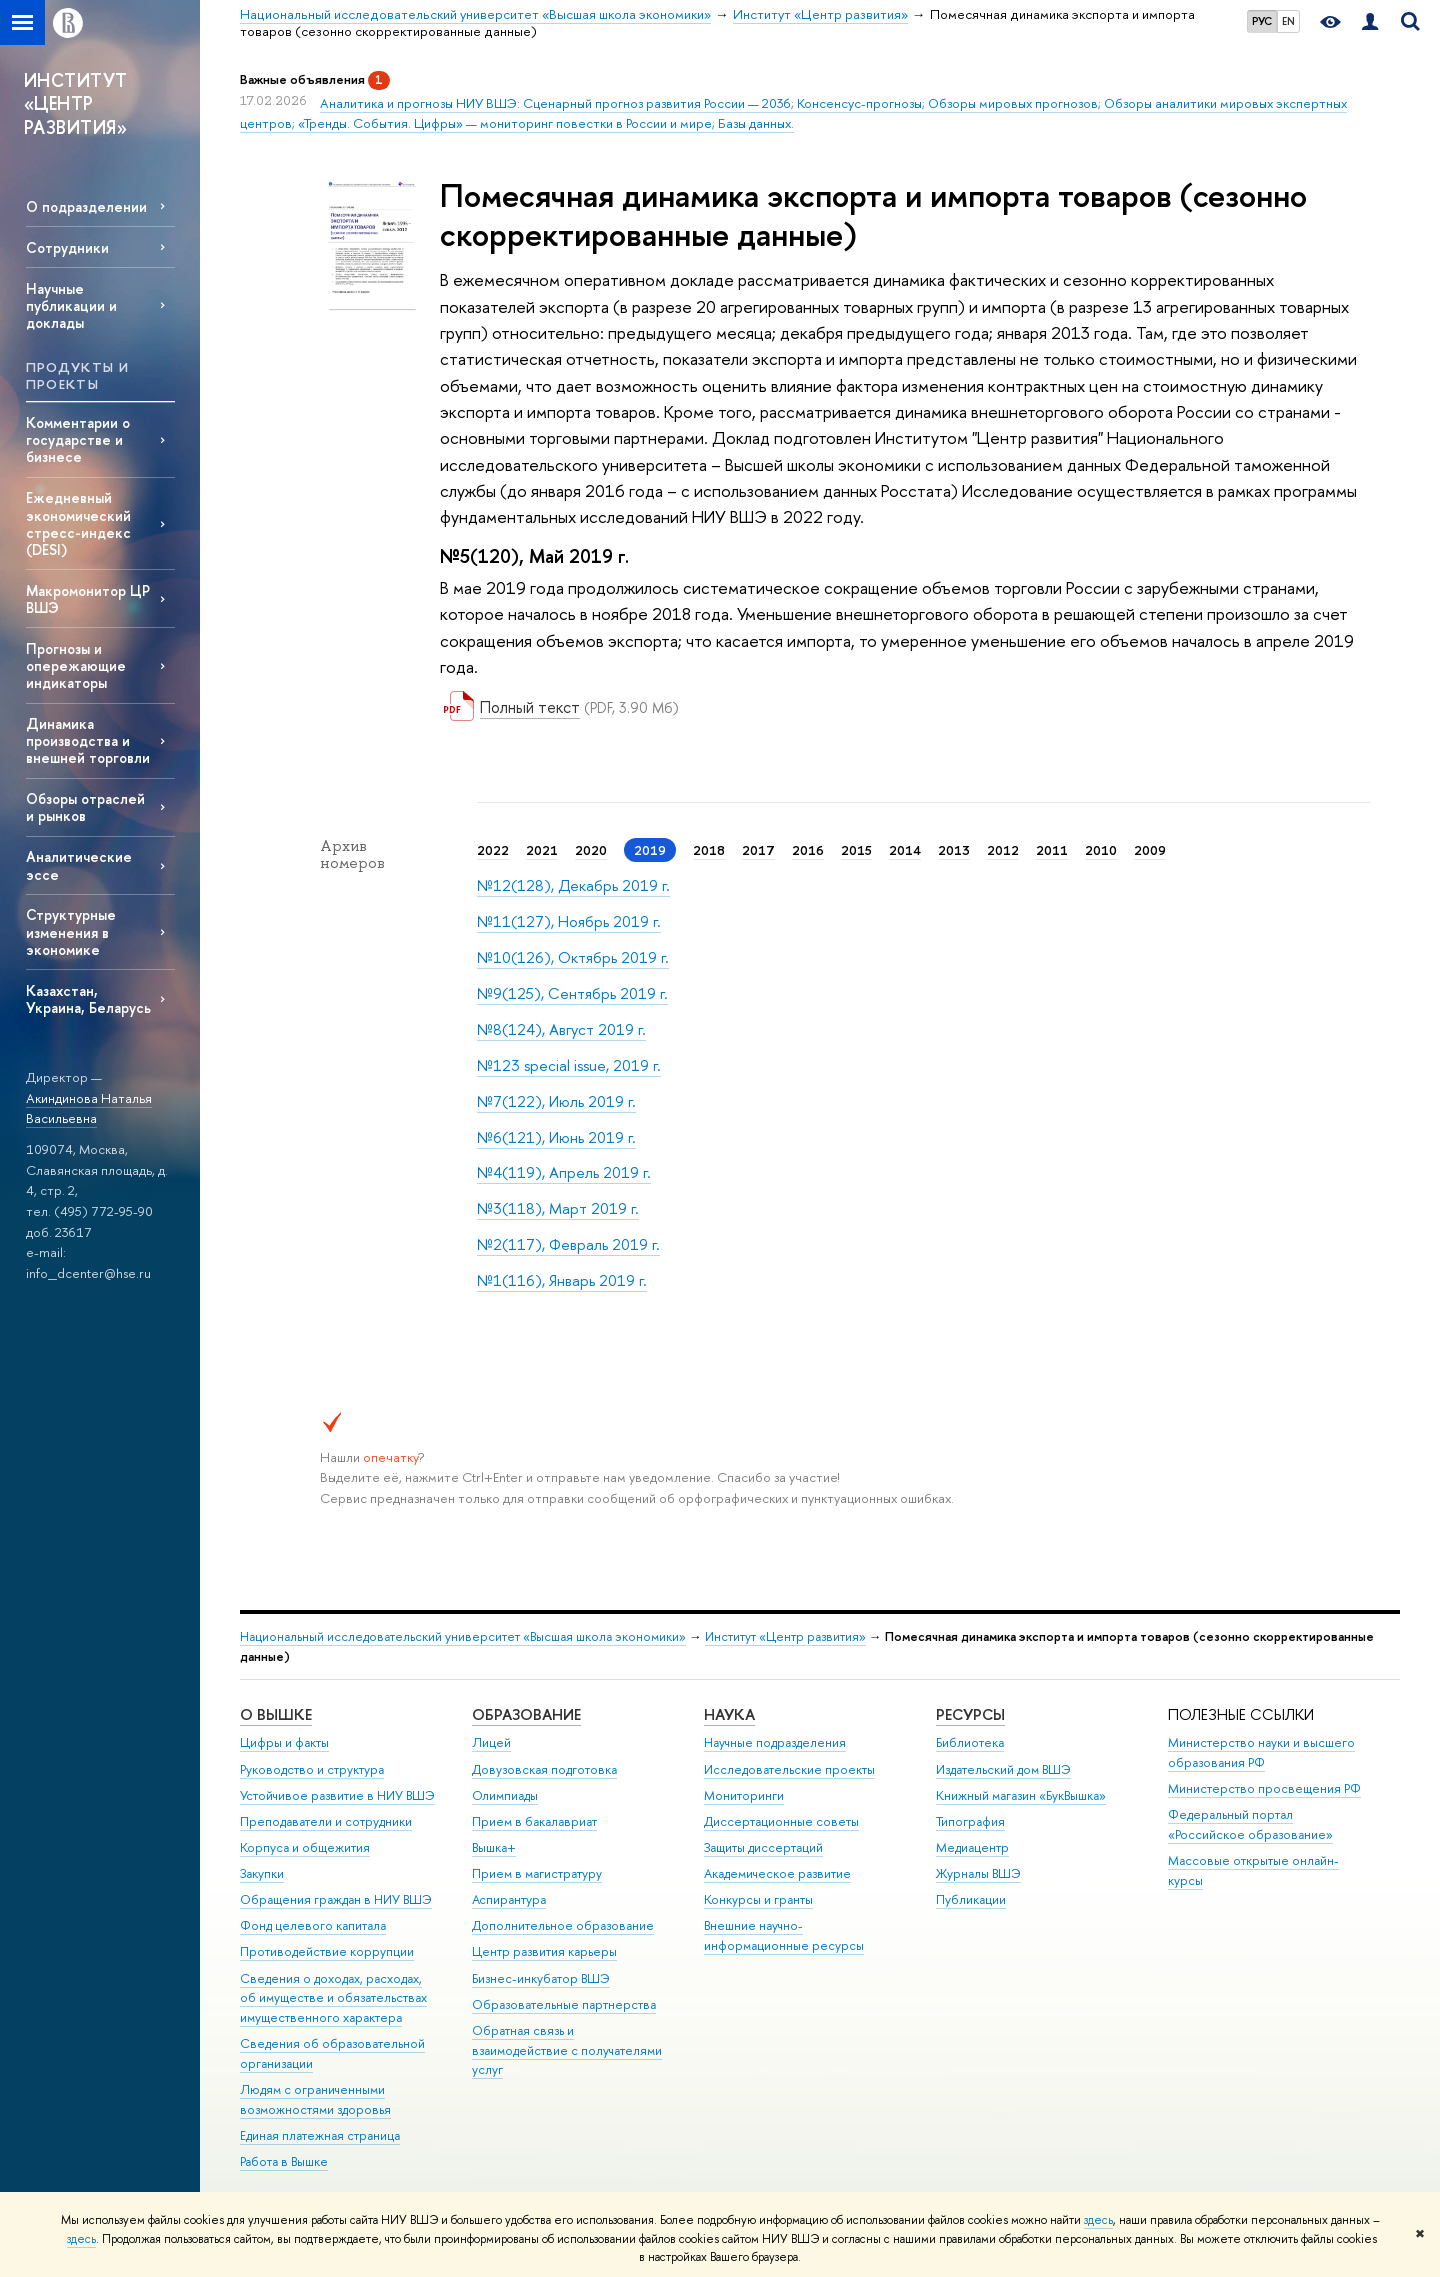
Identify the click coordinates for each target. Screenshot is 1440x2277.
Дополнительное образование (563, 1925)
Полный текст (530, 707)
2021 (542, 850)
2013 (954, 850)
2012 (1003, 850)
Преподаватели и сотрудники (326, 1821)
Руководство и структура (312, 1769)
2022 (493, 850)
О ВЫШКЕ (276, 1714)
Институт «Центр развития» (785, 1636)
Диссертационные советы (781, 1821)
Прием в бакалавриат (534, 1821)
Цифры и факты (284, 1742)
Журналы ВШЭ (978, 1873)
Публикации (971, 1899)
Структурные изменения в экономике (71, 931)
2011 (1052, 850)
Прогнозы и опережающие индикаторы (76, 665)
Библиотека (970, 1742)
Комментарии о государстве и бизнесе (78, 439)
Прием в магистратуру (537, 1873)
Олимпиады (505, 1795)
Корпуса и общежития (305, 1847)
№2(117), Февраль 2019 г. (568, 1244)
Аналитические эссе (79, 865)
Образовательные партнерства (564, 2004)
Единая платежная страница (320, 2135)
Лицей (491, 1742)
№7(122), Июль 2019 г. (556, 1101)
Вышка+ (494, 1847)
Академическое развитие (777, 1873)
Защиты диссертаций (763, 1847)
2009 (1150, 850)
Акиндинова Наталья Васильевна (89, 1108)
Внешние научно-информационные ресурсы (784, 1935)
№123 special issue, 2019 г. (569, 1065)
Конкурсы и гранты (758, 1899)
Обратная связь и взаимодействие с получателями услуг (567, 2050)
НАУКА (729, 1714)
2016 (808, 850)
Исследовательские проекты (789, 1769)
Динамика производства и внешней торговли (88, 740)
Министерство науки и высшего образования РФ (1261, 1752)
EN (1288, 21)
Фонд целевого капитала (313, 1925)
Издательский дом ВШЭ (1003, 1769)
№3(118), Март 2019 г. (558, 1208)
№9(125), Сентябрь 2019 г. (572, 993)
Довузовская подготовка (544, 1769)
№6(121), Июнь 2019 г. (556, 1137)
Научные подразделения (775, 1742)
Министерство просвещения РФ (1264, 1788)
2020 (591, 850)
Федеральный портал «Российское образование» (1250, 1824)
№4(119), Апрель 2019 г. (564, 1172)
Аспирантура (509, 1899)
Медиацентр (972, 1847)
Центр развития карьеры (544, 1951)
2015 (856, 850)
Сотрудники (67, 247)
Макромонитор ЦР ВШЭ (88, 599)
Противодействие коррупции (327, 1951)
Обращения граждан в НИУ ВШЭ (336, 1899)
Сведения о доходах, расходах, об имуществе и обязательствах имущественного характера (333, 1998)
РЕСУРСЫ (970, 1714)
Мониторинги (744, 1795)
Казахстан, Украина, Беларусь (88, 999)
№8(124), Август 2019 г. (561, 1029)
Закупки (262, 1873)
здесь (1098, 2220)
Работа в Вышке (284, 2161)
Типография (970, 1821)
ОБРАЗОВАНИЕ (526, 1714)
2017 (758, 850)
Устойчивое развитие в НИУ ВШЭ (337, 1795)
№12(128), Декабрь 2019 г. (573, 885)
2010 (1101, 850)
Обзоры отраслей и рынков (85, 807)
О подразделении (86, 206)
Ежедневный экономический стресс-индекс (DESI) (78, 523)
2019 (650, 850)
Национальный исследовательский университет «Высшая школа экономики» (463, 1636)
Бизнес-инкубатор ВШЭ (541, 1978)
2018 (709, 850)
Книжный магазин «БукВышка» (1021, 1795)
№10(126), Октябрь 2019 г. (573, 957)
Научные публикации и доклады (71, 305)
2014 (905, 850)
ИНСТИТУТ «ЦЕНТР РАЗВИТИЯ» (76, 104)
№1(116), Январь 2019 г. (562, 1280)
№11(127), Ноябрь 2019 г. (569, 921)
